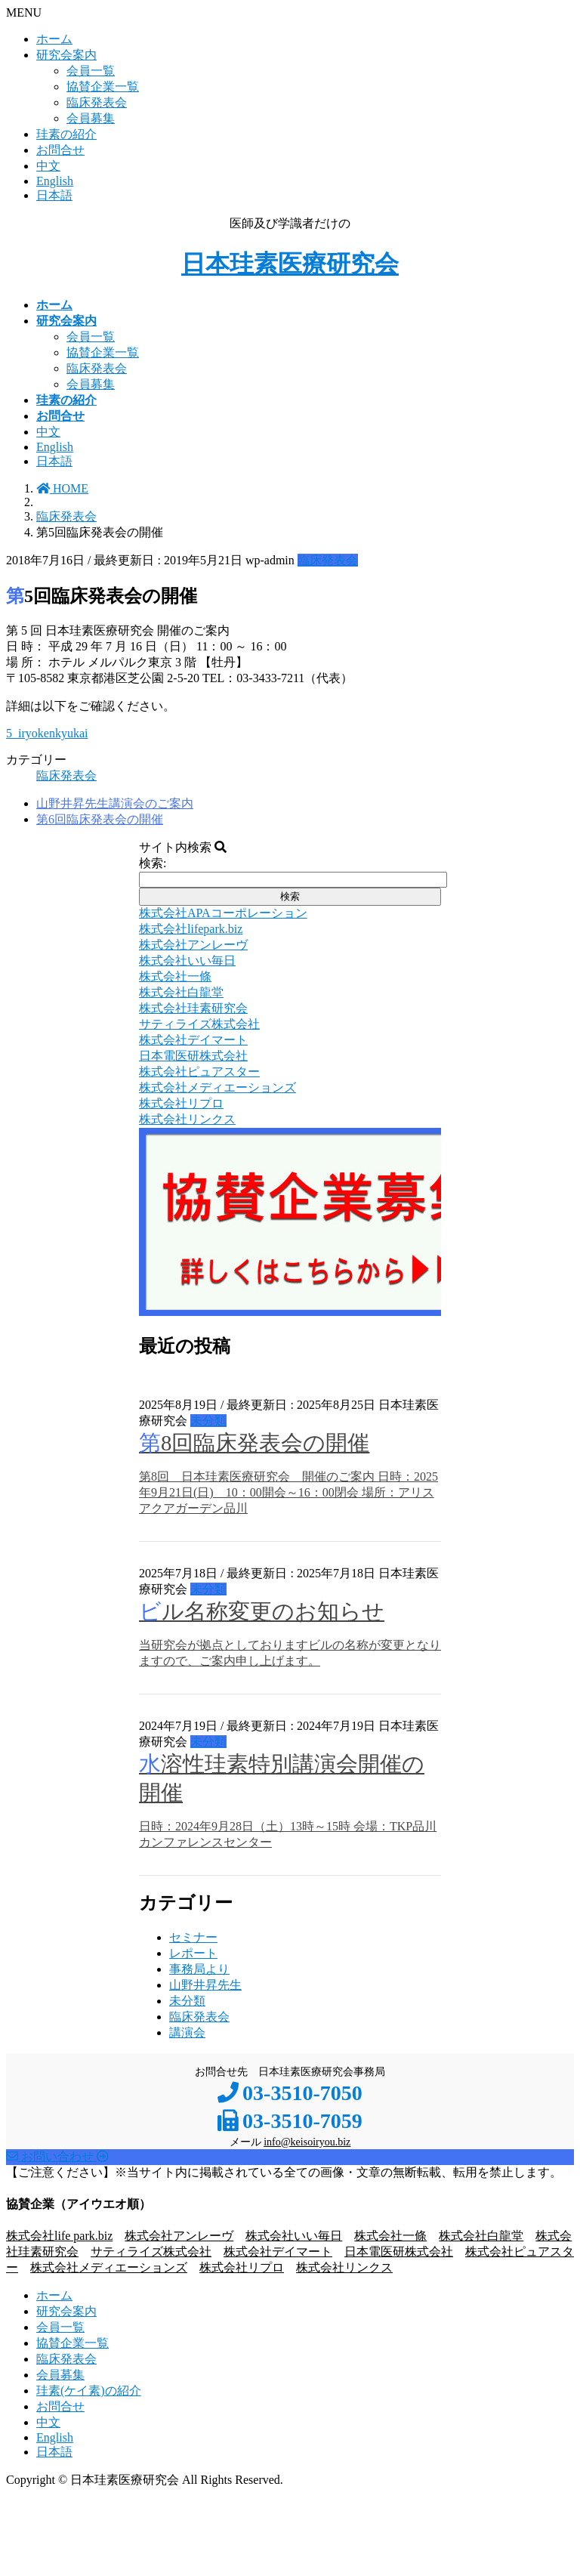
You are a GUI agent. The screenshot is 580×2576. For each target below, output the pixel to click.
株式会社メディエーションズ (108, 2267)
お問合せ (60, 150)
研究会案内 (66, 54)
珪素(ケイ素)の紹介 (88, 2390)
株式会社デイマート (278, 2251)
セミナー (193, 1937)
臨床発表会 (96, 102)
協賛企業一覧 (102, 86)
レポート (193, 1953)
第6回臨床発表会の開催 (99, 819)
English (54, 181)
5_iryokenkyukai (47, 733)
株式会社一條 (390, 2235)
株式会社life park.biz (59, 2235)
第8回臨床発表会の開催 (254, 1443)
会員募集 (90, 118)
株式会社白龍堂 (481, 2235)
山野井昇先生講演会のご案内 (114, 803)
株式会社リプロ (241, 2267)
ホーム (54, 38)
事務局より (199, 1969)
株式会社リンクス (344, 2267)
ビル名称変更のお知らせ (261, 1611)
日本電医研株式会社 (398, 2251)
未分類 (208, 1420)
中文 (48, 165)
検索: (152, 863)
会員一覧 (90, 70)
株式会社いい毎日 (293, 2235)
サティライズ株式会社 (151, 2251)
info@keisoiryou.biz (307, 2142)
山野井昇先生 (205, 1984)
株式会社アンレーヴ (179, 2235)
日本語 (54, 195)
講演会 (187, 2032)
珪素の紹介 (66, 134)
